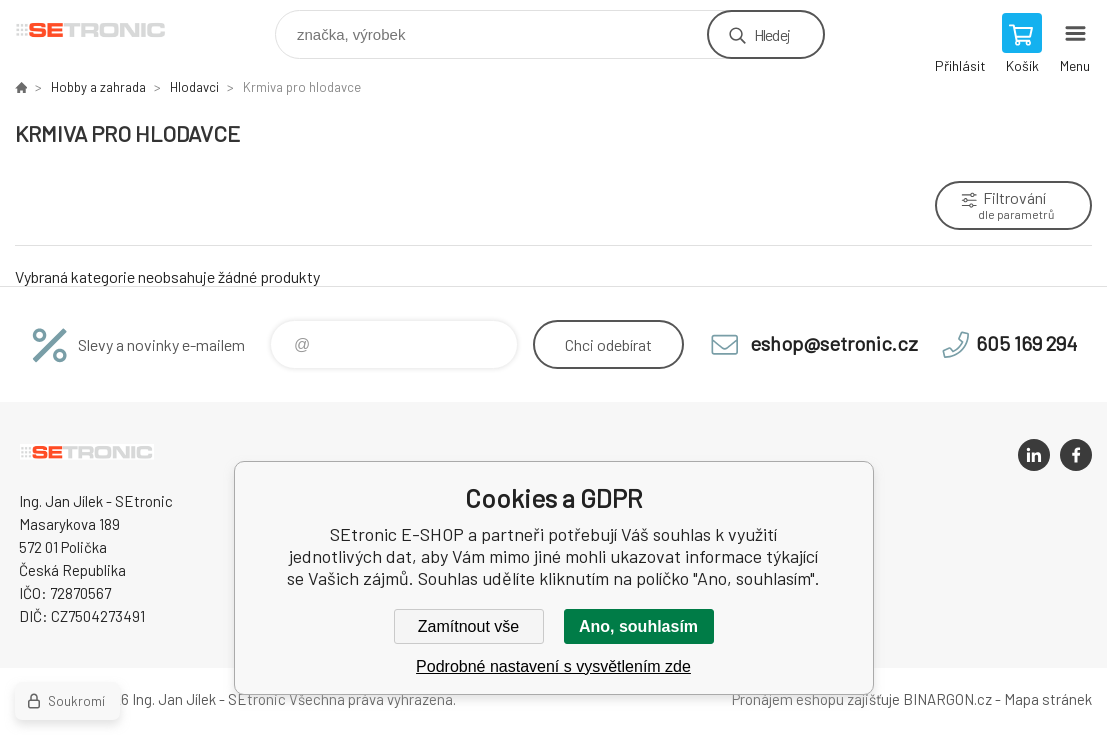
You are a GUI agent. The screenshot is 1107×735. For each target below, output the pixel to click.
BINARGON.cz (947, 699)
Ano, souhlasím (638, 626)
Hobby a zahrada (98, 87)
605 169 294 (1026, 343)
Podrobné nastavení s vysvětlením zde (553, 666)
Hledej (772, 34)
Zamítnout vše (468, 626)
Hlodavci (194, 87)
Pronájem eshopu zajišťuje (816, 699)
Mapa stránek (1048, 699)
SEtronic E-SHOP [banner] (103, 29)
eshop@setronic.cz (834, 343)
